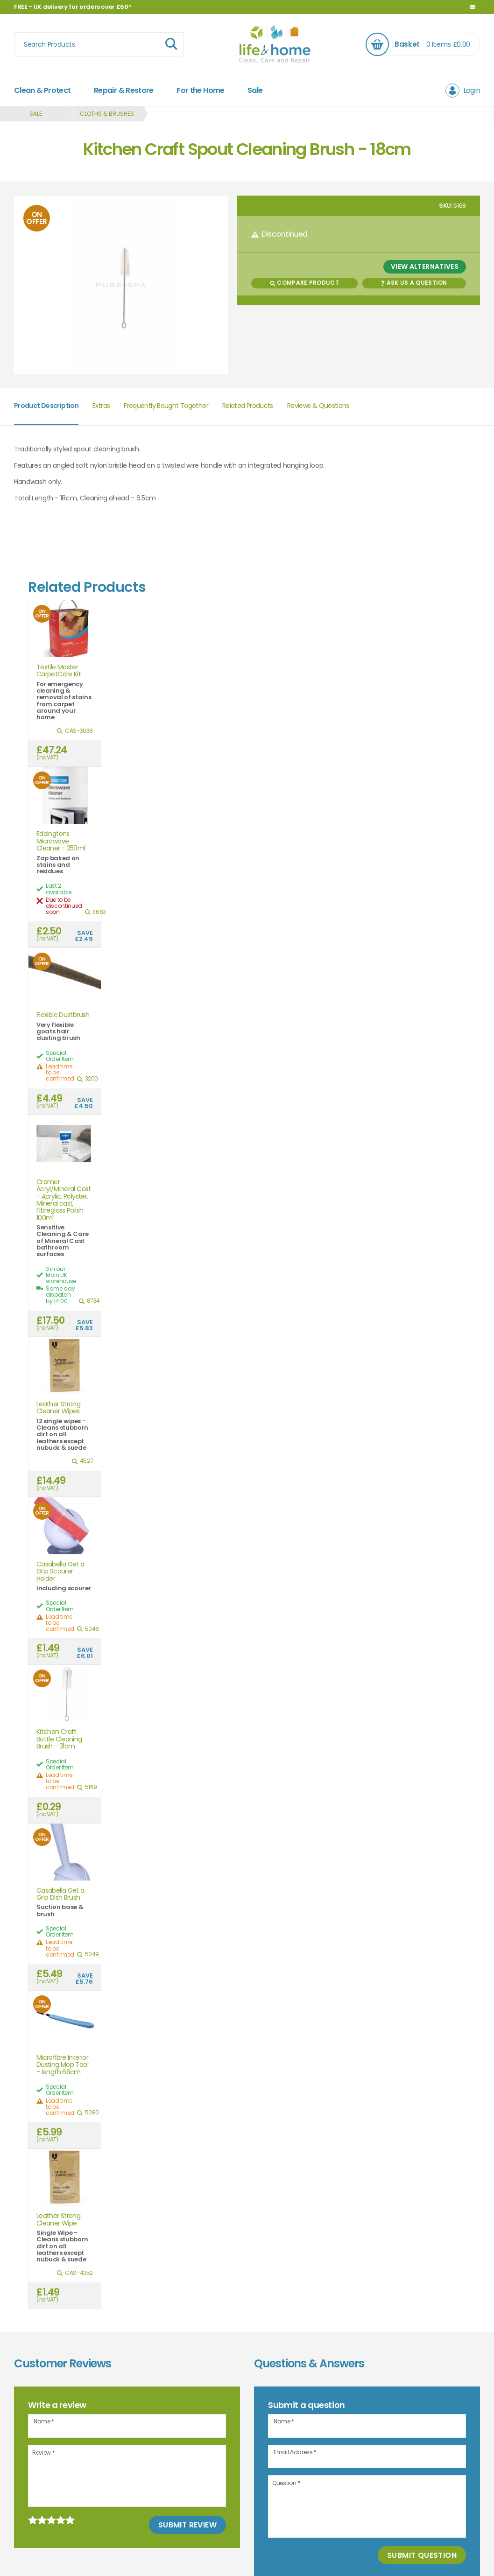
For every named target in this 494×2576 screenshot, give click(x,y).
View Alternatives (425, 266)
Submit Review (187, 2525)
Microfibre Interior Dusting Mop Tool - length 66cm (62, 2065)
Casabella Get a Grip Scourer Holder (60, 1571)
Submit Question (422, 2555)
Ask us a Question (414, 283)
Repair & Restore (124, 90)
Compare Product (304, 283)
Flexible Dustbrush (63, 1014)
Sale (254, 90)
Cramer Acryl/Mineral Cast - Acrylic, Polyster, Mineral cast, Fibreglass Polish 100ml (63, 1200)
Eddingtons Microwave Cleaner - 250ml (60, 841)
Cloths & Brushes (107, 114)
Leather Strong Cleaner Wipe (58, 2219)
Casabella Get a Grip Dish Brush (60, 1894)
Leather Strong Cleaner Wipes (58, 1408)
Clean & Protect (42, 90)
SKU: (445, 205)
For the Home (200, 90)
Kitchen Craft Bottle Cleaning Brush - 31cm (59, 1739)
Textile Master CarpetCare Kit (58, 671)
